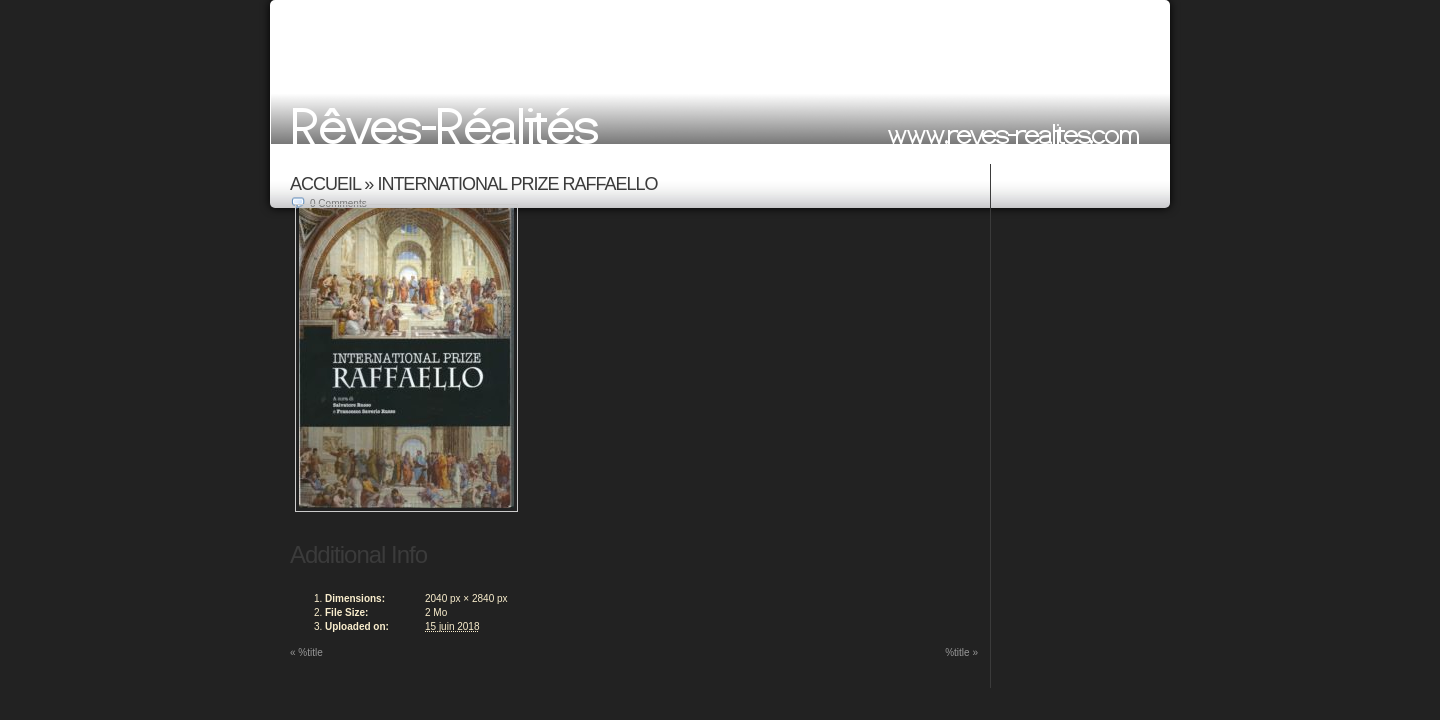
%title (306, 652)
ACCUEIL (325, 184)
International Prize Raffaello (517, 184)
